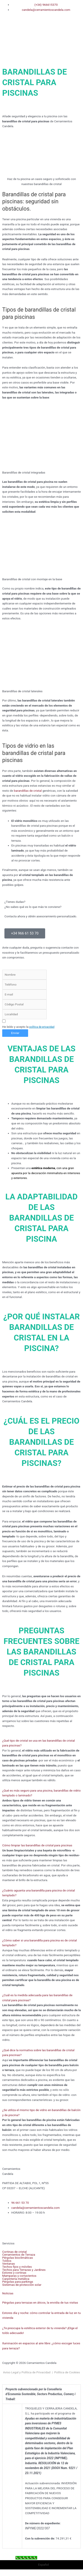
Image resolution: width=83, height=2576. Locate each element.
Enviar (15, 1033)
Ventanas (8, 2263)
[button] (41, 57)
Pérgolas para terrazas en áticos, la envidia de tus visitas (40, 2302)
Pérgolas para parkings (17, 2281)
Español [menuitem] (43, 2564)
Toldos (6, 2260)
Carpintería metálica (15, 2278)
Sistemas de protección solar (21, 2284)
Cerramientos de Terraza (18, 2254)
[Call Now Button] (26, 2557)
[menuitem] (8, 21)
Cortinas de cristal (14, 2251)
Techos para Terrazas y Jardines (24, 2269)
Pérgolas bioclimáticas (17, 2257)
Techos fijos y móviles (17, 2266)
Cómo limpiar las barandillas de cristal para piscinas (37, 1845)
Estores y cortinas (14, 2272)
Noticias (7, 2293)
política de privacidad (41, 1026)
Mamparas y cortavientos (19, 2275)
